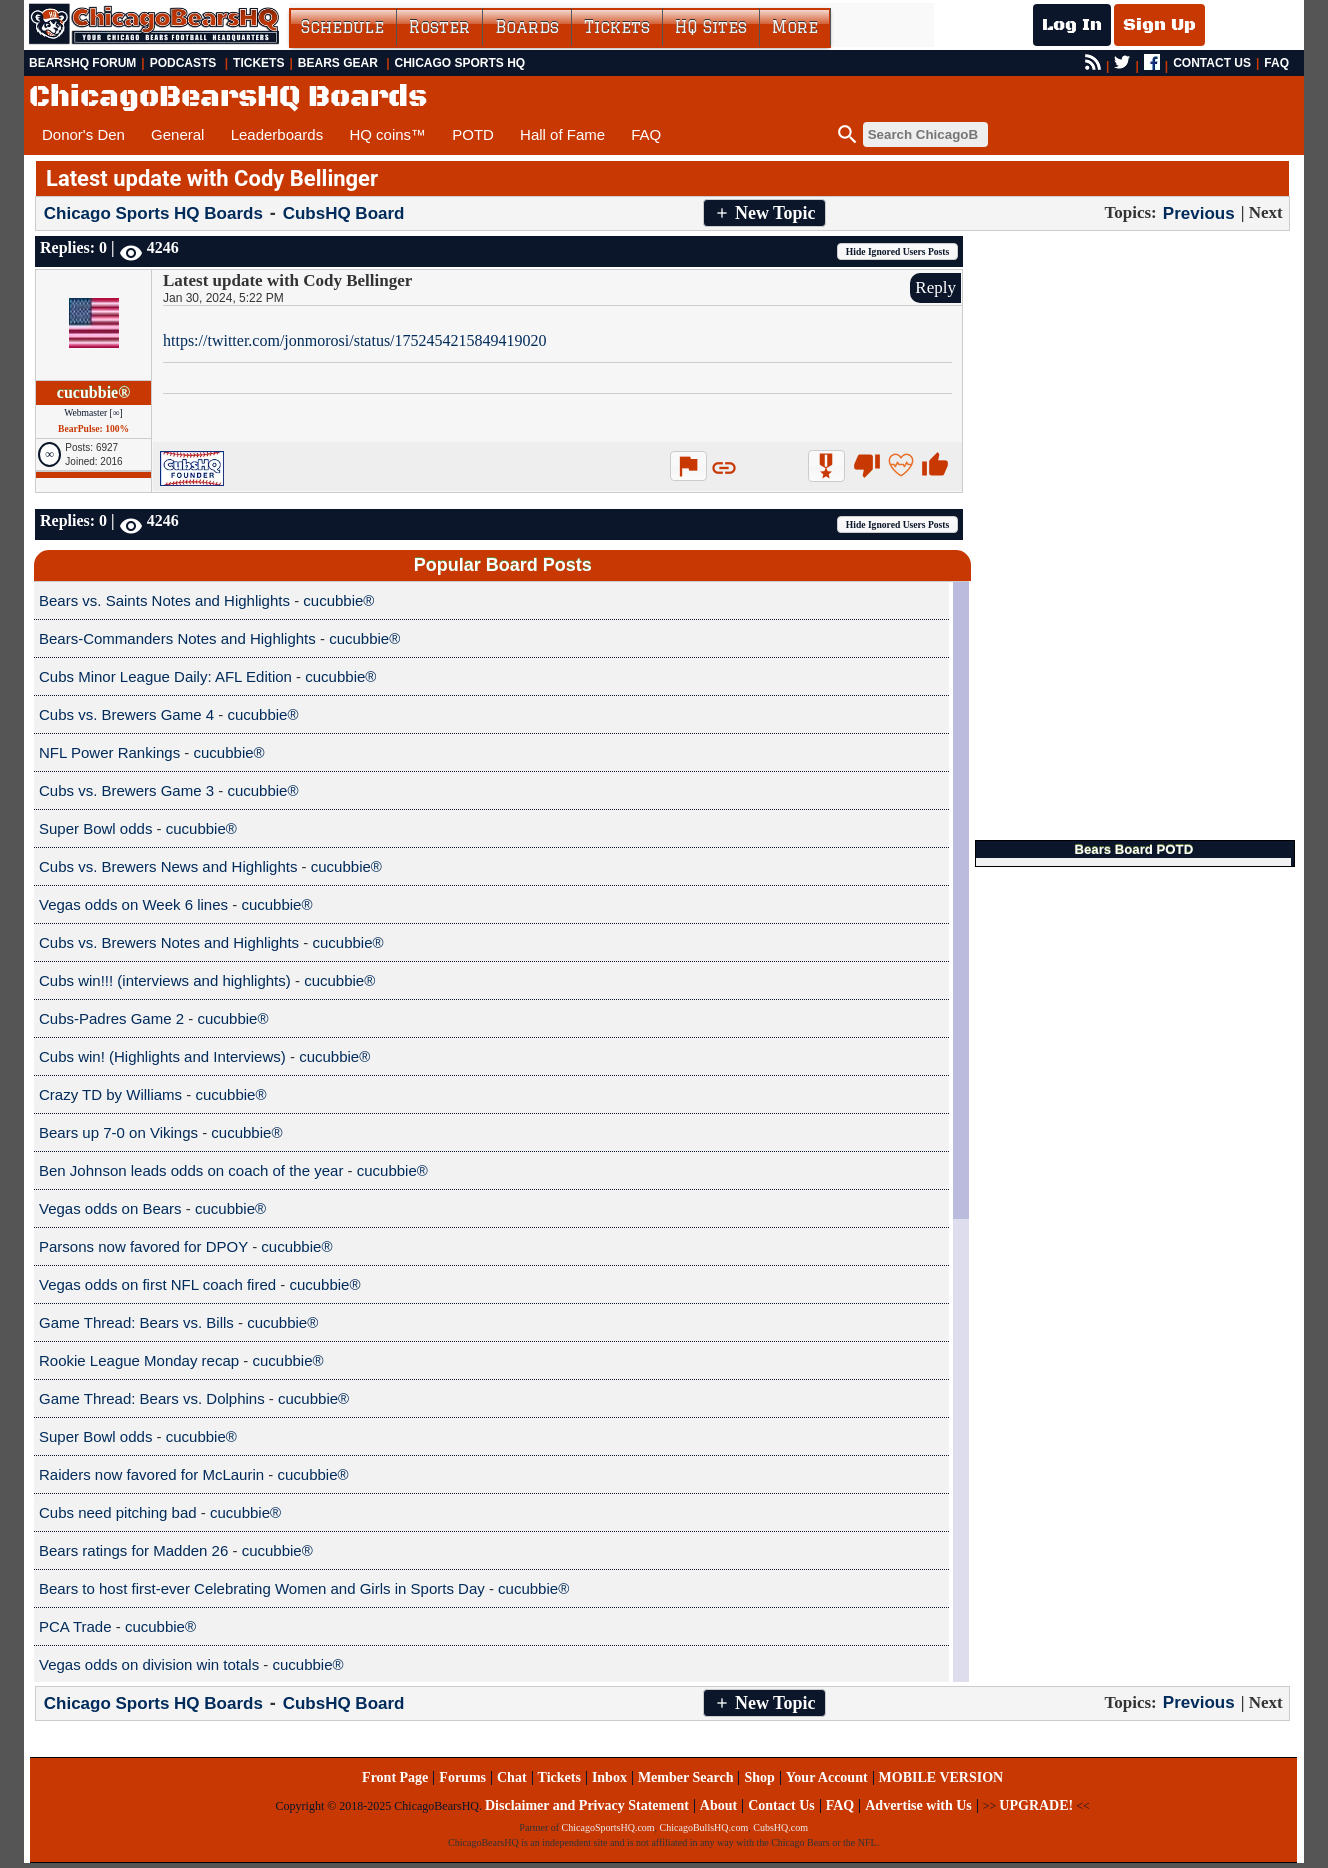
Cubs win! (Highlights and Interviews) (162, 1056)
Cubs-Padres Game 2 (111, 1018)
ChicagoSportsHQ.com (608, 1827)
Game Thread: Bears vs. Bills (136, 1322)
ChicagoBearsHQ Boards (228, 97)
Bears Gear (338, 63)
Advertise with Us (918, 1805)
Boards (527, 27)
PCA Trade (75, 1626)
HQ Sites (711, 27)
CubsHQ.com (780, 1827)
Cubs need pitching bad (118, 1512)
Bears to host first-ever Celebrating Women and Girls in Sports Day (262, 1588)
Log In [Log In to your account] (1072, 25)
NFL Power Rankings (109, 752)
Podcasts (183, 63)
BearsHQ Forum (82, 63)
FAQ (1276, 63)
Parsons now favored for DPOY (143, 1246)
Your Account (827, 1777)
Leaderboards (277, 134)
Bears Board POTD (1133, 849)
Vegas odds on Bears (110, 1208)
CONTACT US (1212, 63)
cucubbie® (93, 392)
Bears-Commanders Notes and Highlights (177, 638)
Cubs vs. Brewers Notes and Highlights (169, 942)
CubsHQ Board (344, 213)
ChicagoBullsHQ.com (704, 1827)
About (718, 1805)
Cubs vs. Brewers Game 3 (126, 790)
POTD (473, 134)
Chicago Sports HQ (460, 63)
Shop (759, 1777)
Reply (935, 287)
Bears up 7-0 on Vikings (118, 1132)
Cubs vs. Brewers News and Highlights (168, 866)
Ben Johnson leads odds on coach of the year (191, 1170)
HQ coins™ (387, 134)
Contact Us (781, 1805)
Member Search (686, 1777)
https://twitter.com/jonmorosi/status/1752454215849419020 (355, 340)
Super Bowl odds (95, 828)
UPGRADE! (1036, 1805)
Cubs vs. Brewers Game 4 (126, 714)
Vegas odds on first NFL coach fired (157, 1284)
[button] (764, 213)
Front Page (395, 1777)
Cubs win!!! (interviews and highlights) (165, 980)
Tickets (617, 27)
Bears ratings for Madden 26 (133, 1550)
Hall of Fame (562, 134)
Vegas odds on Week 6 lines (133, 904)
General (177, 134)
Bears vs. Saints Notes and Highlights (164, 600)
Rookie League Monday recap (139, 1360)
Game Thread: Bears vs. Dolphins (152, 1398)
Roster (439, 27)
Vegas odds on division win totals (149, 1664)
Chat (512, 1777)
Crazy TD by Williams (110, 1094)
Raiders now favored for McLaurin (151, 1474)
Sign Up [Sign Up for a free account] (1159, 25)
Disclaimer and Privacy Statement (587, 1805)
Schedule (342, 27)
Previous (1199, 212)
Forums (462, 1777)
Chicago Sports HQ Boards (153, 213)
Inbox (609, 1777)
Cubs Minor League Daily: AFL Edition (165, 676)
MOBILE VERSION (941, 1777)
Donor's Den (83, 134)
